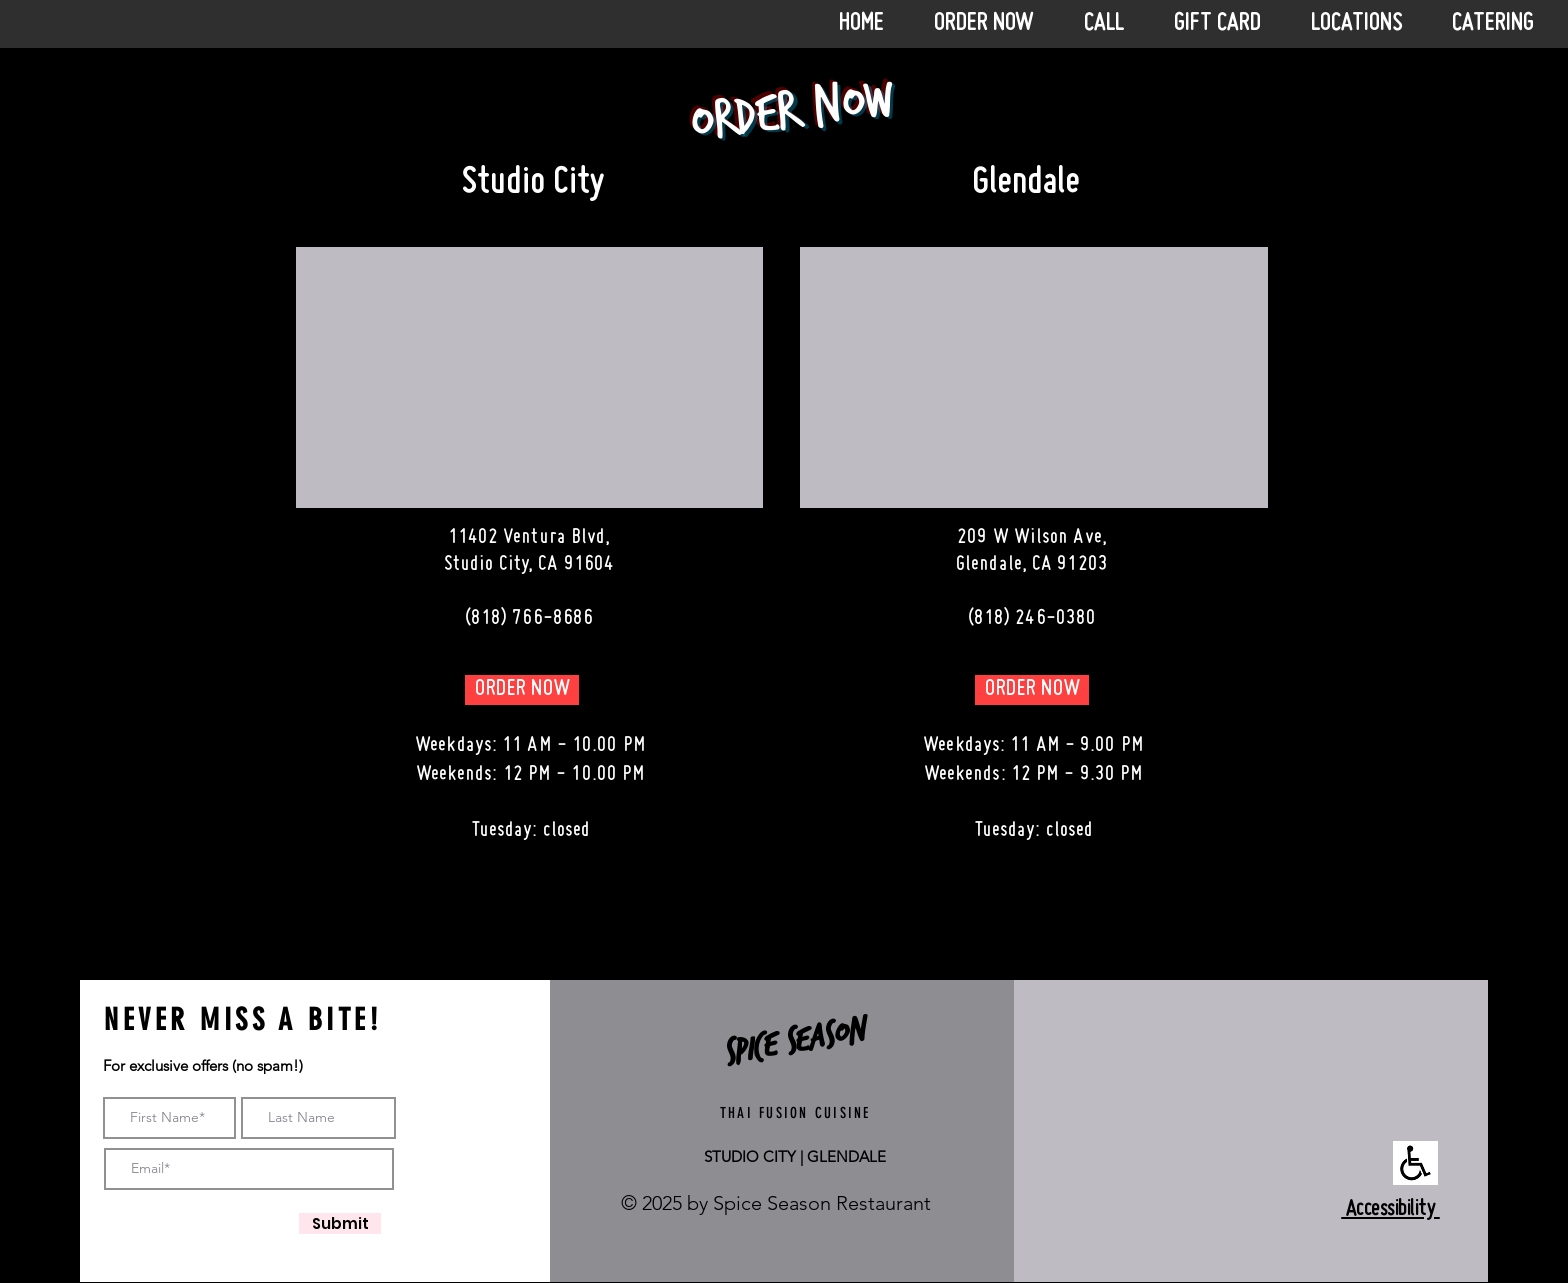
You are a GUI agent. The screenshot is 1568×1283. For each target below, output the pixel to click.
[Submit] (340, 1223)
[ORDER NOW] (522, 690)
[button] (1114, 24)
